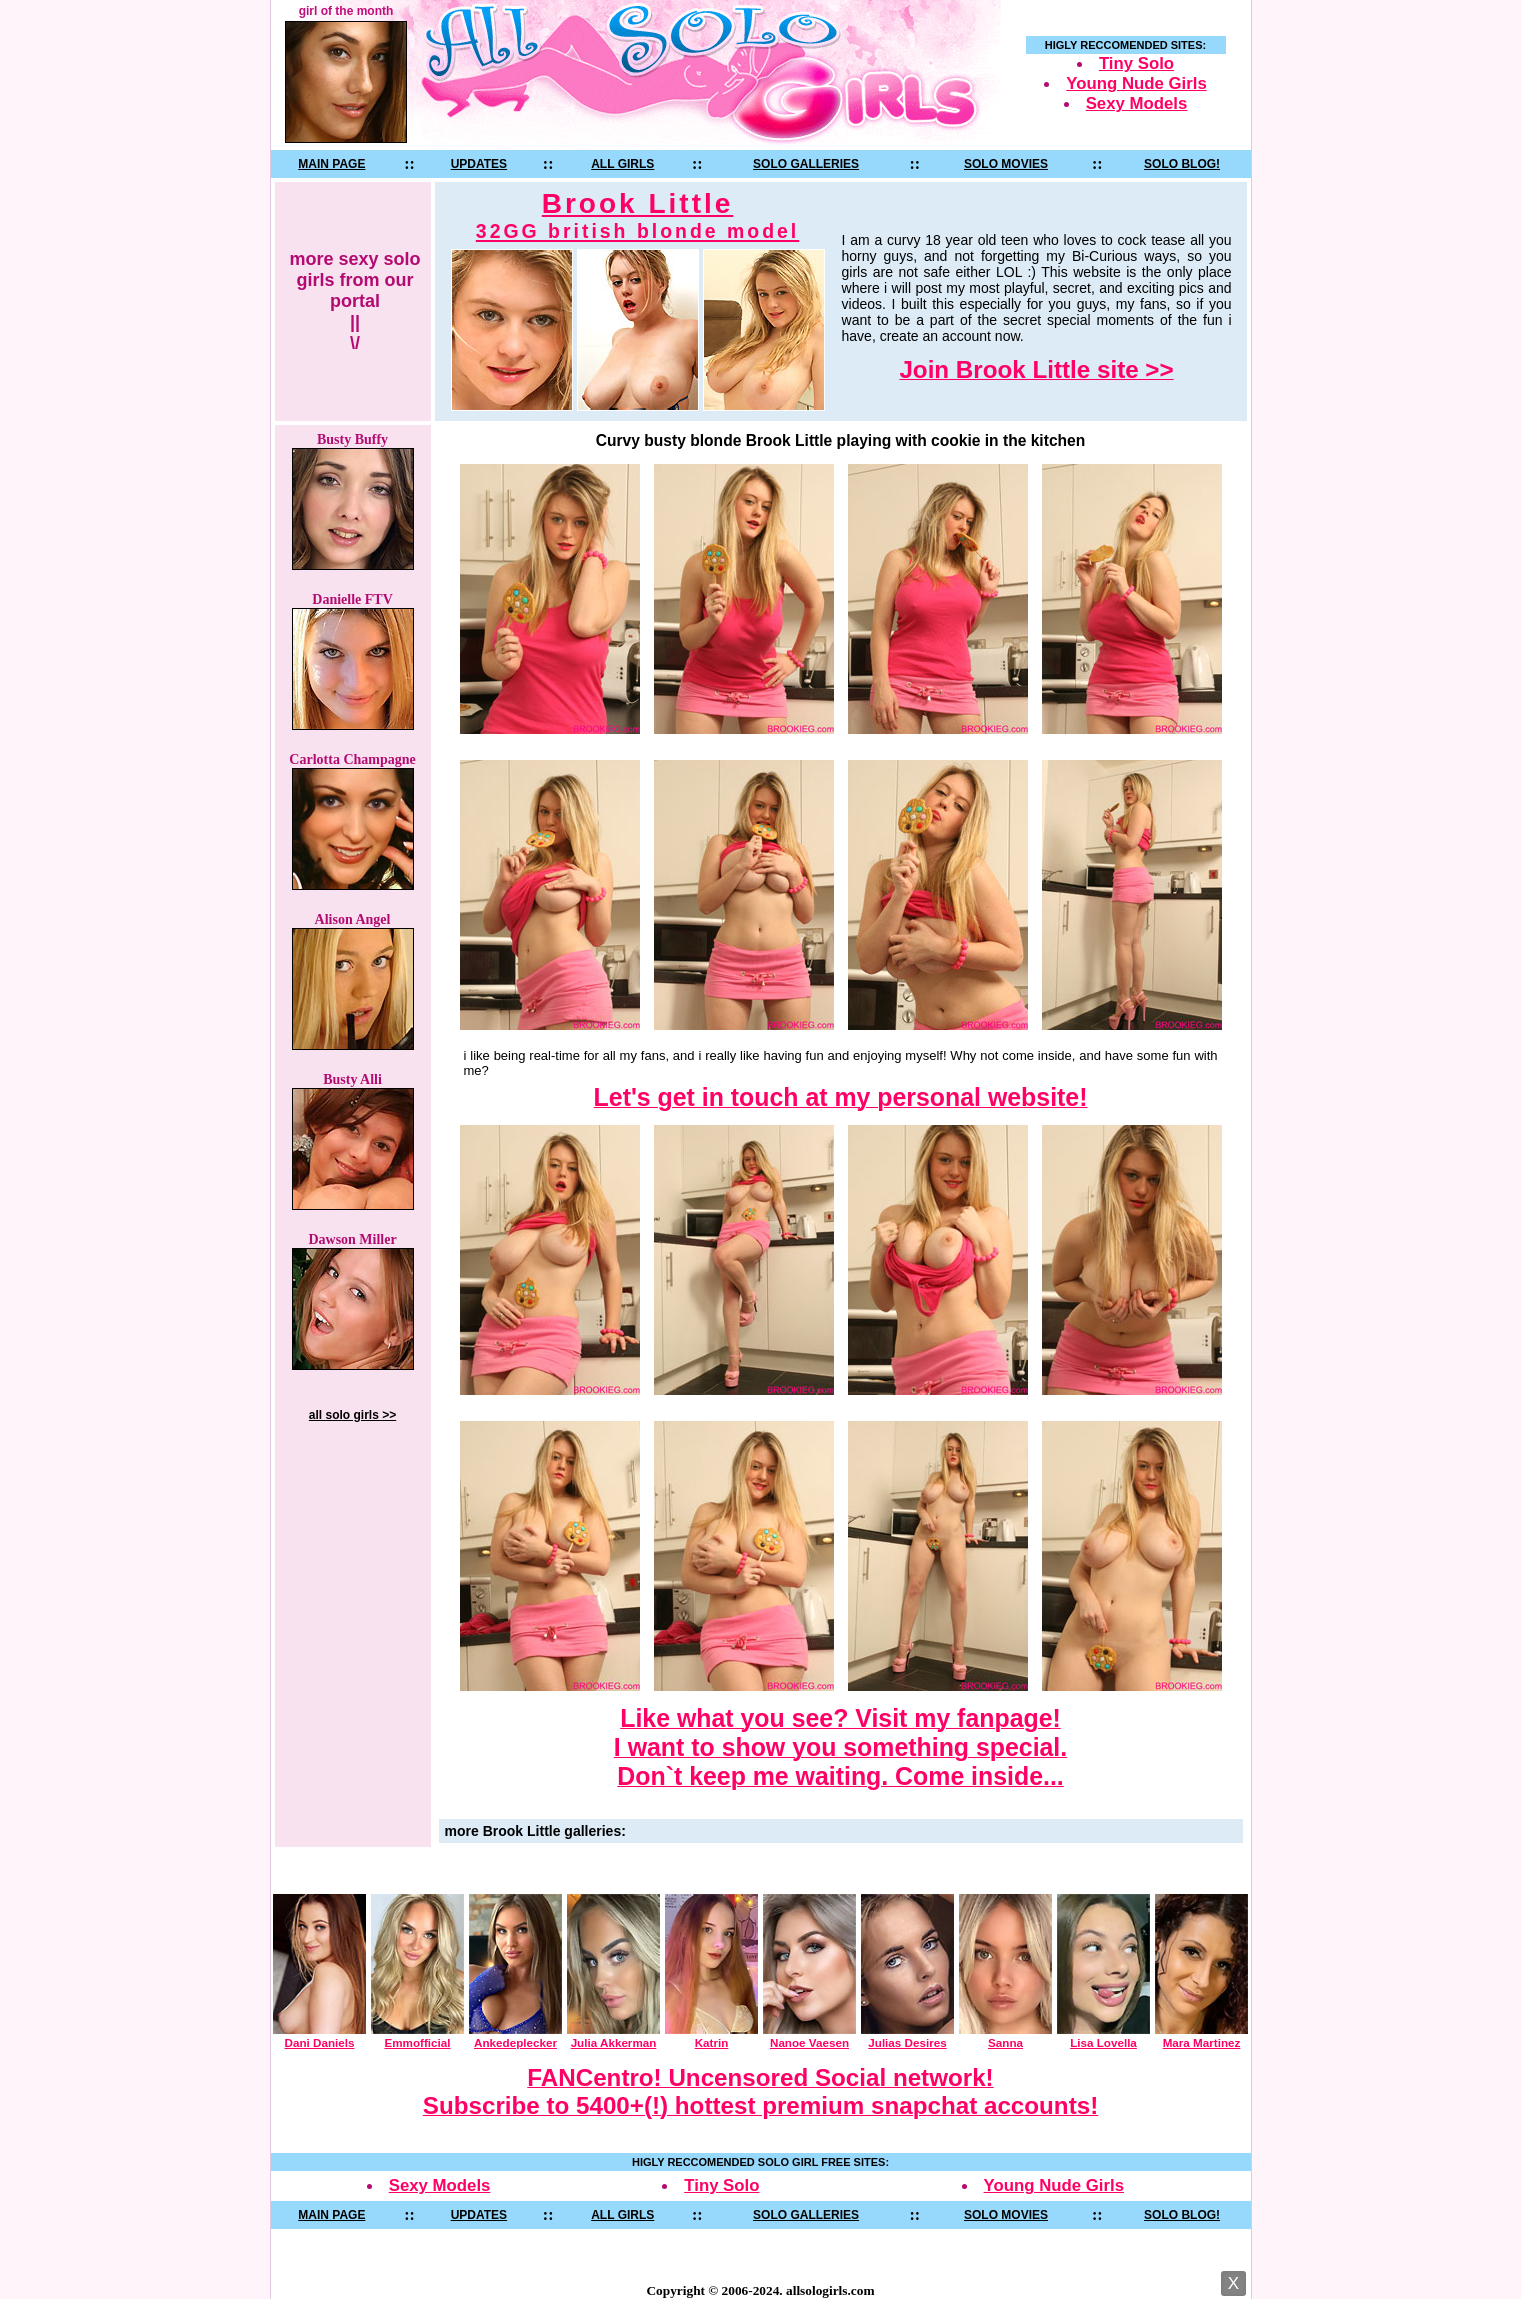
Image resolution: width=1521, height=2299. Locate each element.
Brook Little (637, 215)
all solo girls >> (352, 1415)
